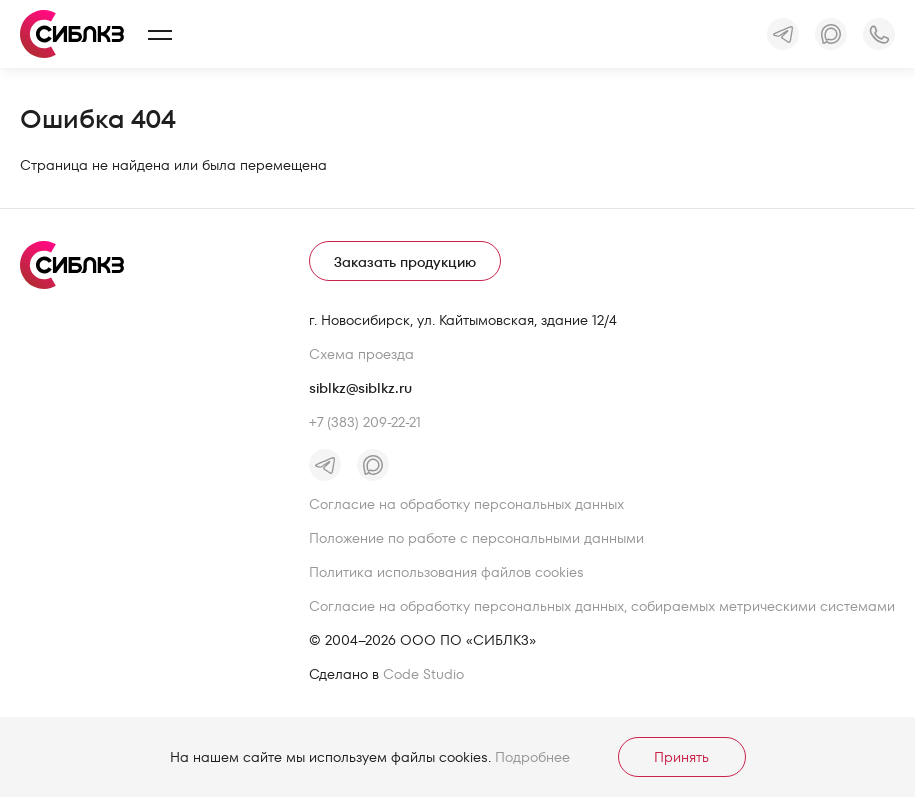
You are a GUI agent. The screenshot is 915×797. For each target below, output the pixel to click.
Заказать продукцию (405, 262)
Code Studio (423, 674)
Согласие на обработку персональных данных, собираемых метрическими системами (602, 606)
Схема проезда (361, 354)
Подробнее (532, 757)
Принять (681, 757)
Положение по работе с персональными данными (476, 538)
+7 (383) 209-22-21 (365, 422)
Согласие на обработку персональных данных (466, 504)
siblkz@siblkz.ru (360, 388)
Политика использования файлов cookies (446, 572)
